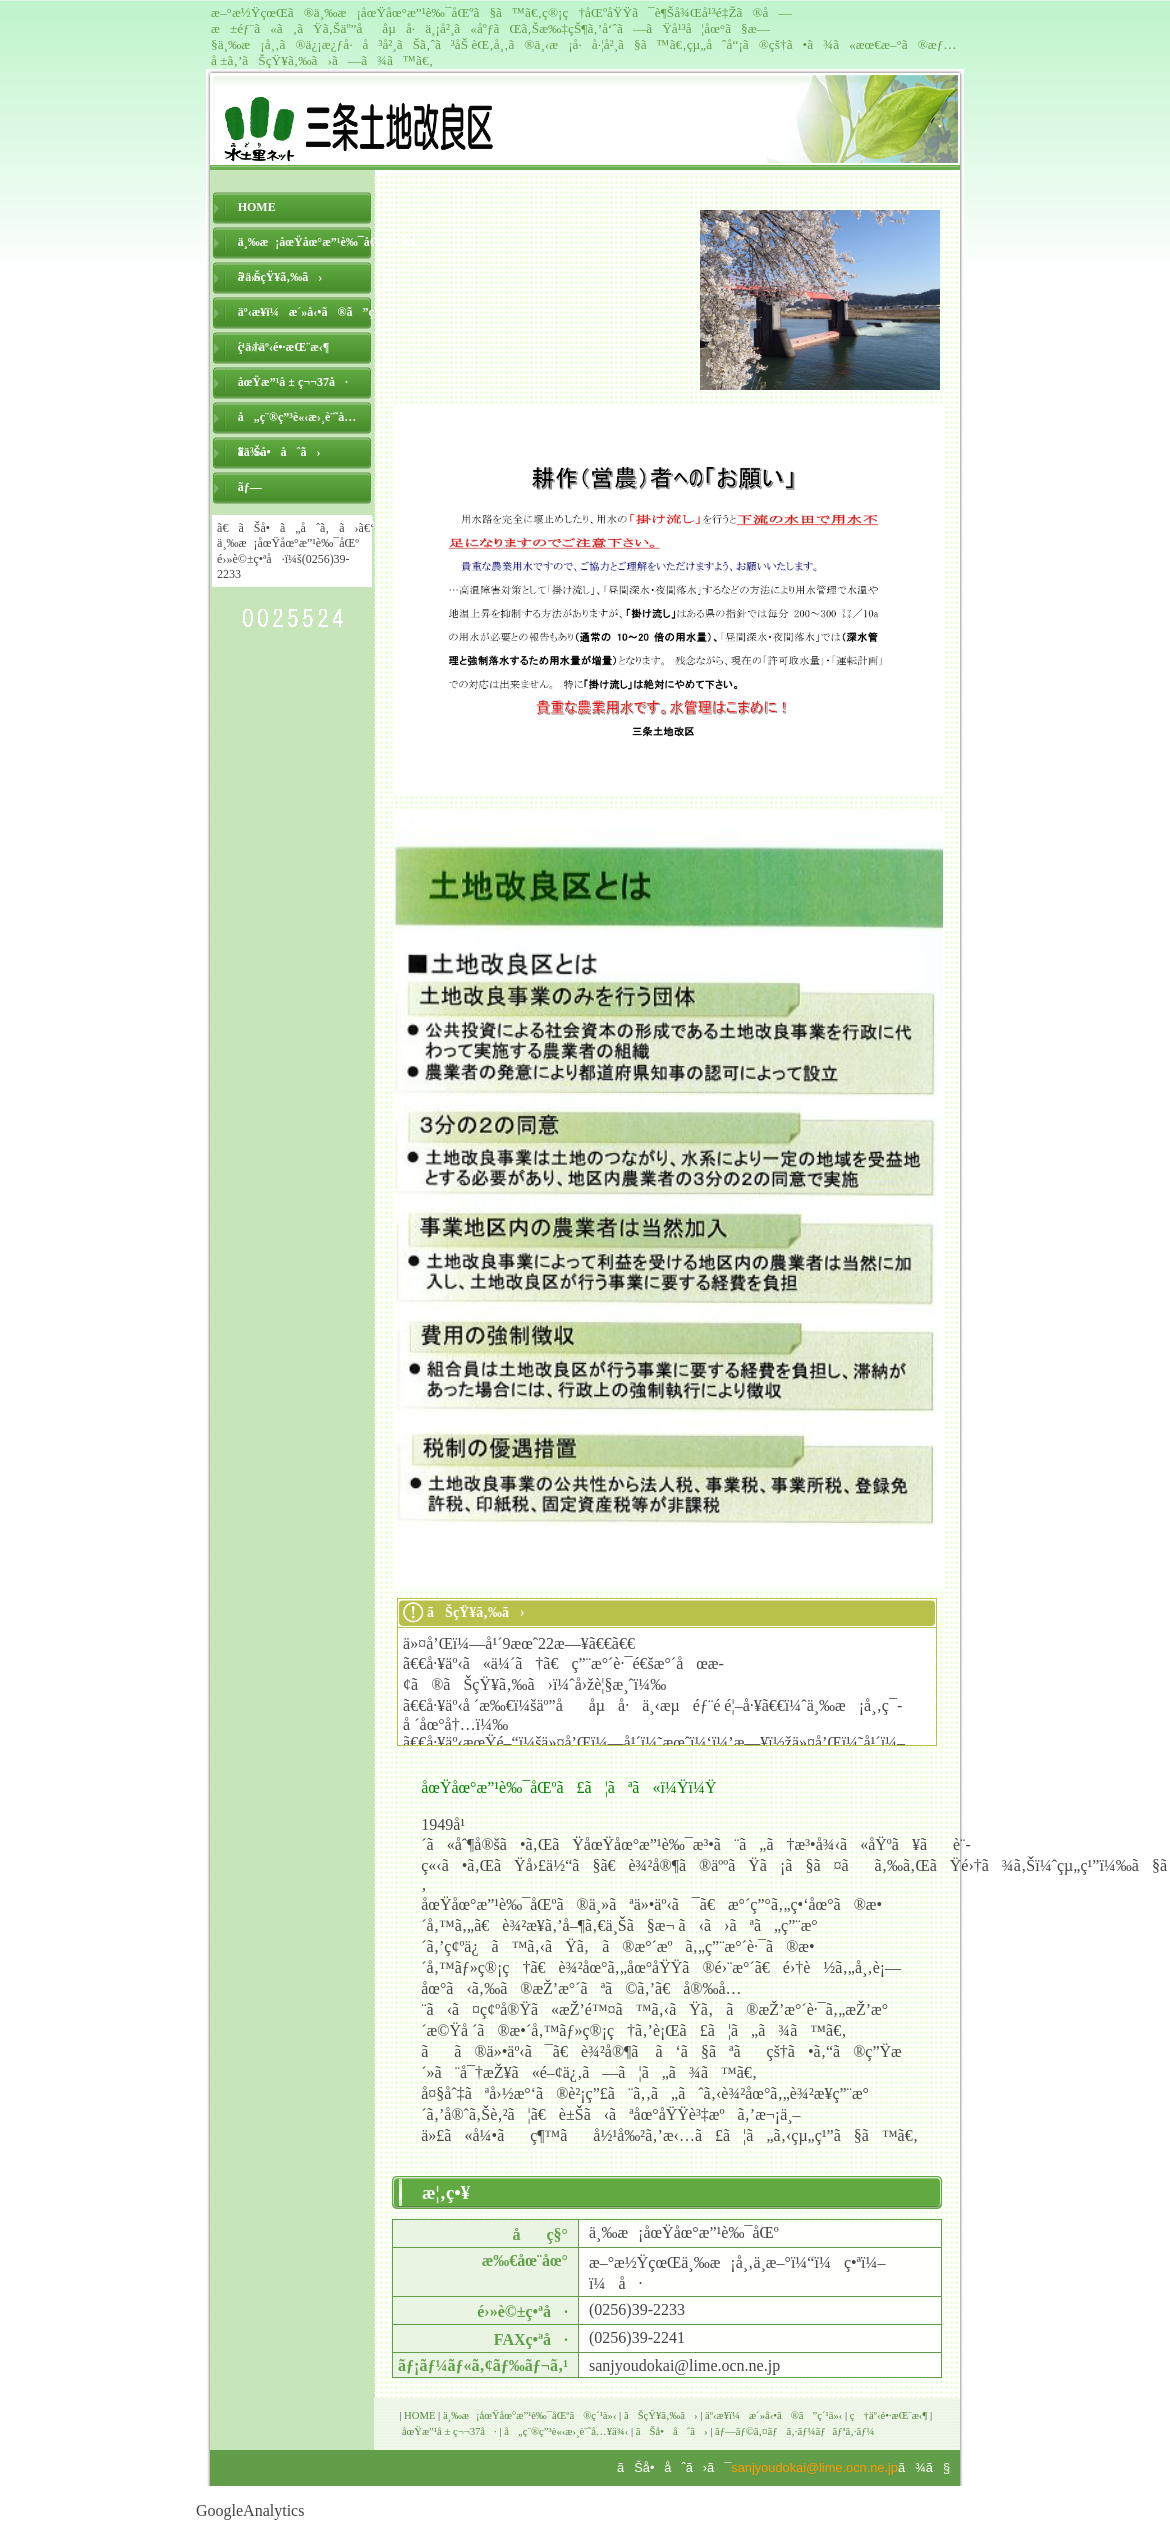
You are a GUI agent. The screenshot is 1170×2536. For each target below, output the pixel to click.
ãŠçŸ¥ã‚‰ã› (280, 277)
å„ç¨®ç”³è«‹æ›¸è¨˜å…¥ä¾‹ (297, 422)
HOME (257, 207)
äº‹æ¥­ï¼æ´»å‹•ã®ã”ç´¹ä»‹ (306, 317)
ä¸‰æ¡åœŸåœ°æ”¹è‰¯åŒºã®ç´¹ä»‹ (306, 247)
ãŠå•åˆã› (279, 452)
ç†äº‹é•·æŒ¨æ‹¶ (284, 347)
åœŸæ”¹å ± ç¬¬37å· (293, 382)
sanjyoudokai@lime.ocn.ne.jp (814, 2467)
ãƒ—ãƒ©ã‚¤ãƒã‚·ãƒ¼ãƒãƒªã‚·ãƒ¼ (306, 492)
